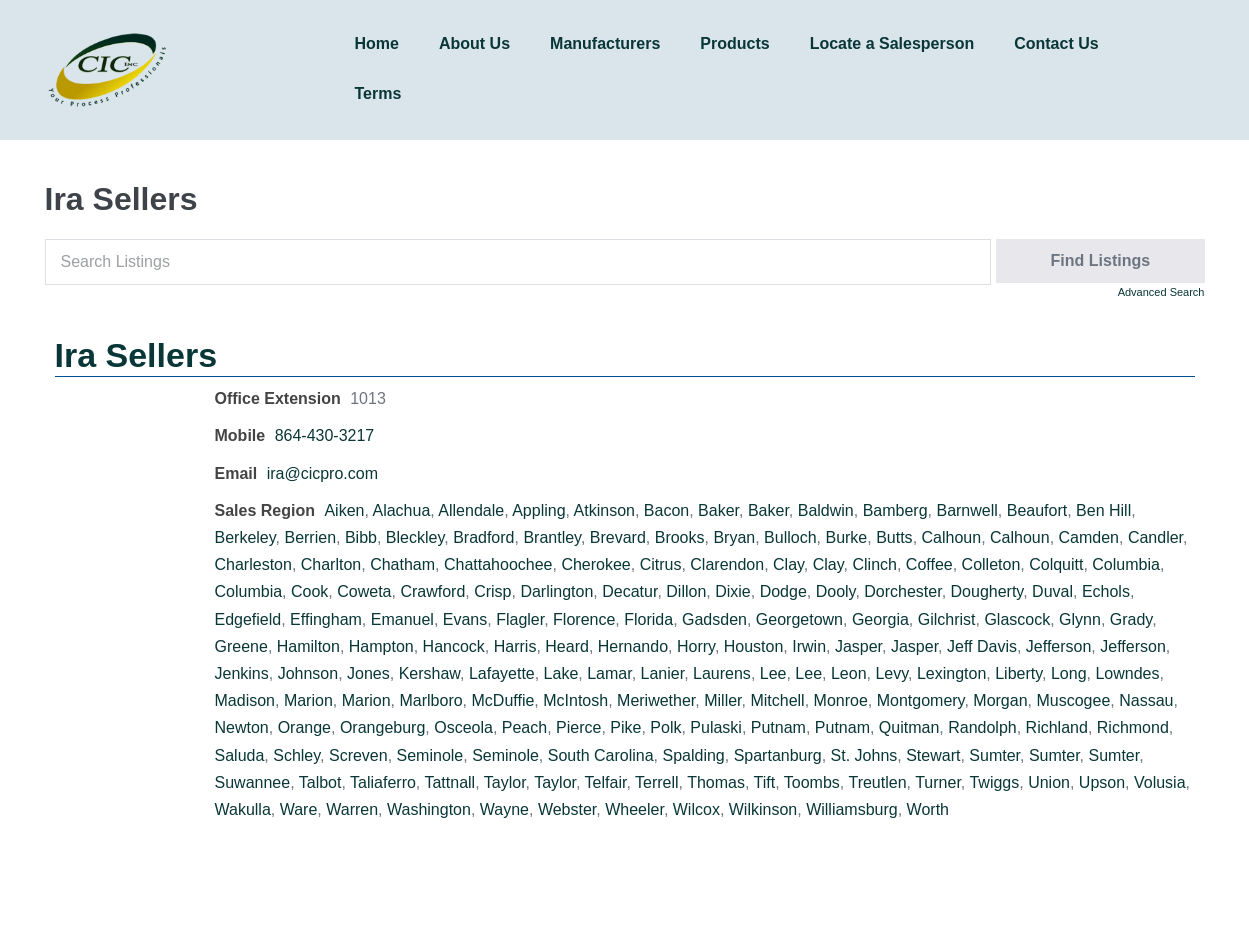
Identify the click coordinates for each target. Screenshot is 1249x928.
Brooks (680, 537)
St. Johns (864, 755)
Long (1069, 673)
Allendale (471, 510)
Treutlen (877, 782)
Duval (1052, 591)
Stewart (933, 755)
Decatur (629, 591)
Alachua (401, 510)
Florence (584, 619)
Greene (241, 646)
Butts (894, 537)
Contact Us (1056, 43)
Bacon (666, 510)
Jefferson (1059, 646)
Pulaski (716, 727)
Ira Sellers (136, 355)
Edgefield (248, 619)
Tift (765, 782)
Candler (1155, 537)
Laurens (722, 673)
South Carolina (601, 755)
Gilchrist (947, 619)
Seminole (430, 755)
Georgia (880, 619)
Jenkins (242, 673)
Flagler (520, 619)
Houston (754, 646)
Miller (722, 700)
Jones (368, 673)
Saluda (240, 755)
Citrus (661, 564)
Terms (378, 93)
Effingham (326, 619)
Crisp (492, 591)
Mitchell (777, 700)
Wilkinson (763, 809)
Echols (1106, 591)
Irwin (809, 646)
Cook (309, 591)
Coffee (929, 564)
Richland (1057, 727)
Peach (524, 727)
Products (734, 43)
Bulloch (790, 537)
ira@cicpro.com (322, 473)
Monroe (841, 700)
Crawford (432, 591)
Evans (465, 619)
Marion (308, 700)
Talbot (320, 782)
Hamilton (308, 646)
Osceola (463, 727)
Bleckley (415, 537)
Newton (242, 727)
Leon (849, 673)
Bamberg (895, 510)
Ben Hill (1103, 510)
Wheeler (634, 809)
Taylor (505, 782)
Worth (928, 809)
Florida (648, 619)
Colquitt (1056, 564)
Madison (245, 700)
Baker (718, 510)
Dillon (686, 591)
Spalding (693, 755)
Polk (665, 727)
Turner (938, 782)
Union (1049, 782)
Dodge (783, 591)
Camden (1089, 537)
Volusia (1160, 782)
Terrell (657, 782)
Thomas (716, 782)
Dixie (733, 591)
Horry (696, 646)
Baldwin (826, 510)
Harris (515, 646)
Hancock (454, 646)
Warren (352, 809)
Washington (429, 809)
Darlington (556, 591)
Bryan (734, 537)
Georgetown (799, 619)
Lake (561, 673)
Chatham (402, 564)
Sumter (994, 755)
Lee (773, 673)
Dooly (836, 591)
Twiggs (994, 782)
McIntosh (575, 700)
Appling (538, 510)
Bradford (483, 537)
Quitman (909, 727)
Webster (567, 809)
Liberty (1018, 673)
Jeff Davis (982, 646)
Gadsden (714, 619)
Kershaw (429, 673)
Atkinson (604, 510)
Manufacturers (605, 43)
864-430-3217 (325, 435)
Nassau (1146, 700)
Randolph (982, 727)
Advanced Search (1161, 292)
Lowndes (1127, 673)
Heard (567, 646)
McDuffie (503, 700)
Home (377, 43)
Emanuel (402, 619)
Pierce (578, 727)
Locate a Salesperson (892, 43)
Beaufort (1037, 510)
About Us (474, 43)
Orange (304, 727)
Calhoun (952, 537)
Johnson (308, 673)
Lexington (951, 673)
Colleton (991, 564)
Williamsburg (852, 809)
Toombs (812, 782)
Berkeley (245, 537)
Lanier (663, 673)
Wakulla (243, 809)
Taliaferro (383, 782)
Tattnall (449, 782)
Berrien (310, 537)
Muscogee (1073, 700)
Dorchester (902, 591)
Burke (846, 537)
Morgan (1000, 700)
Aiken (344, 510)
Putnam (778, 727)
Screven (358, 755)
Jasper (858, 646)
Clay (788, 564)
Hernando (633, 646)
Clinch (874, 564)
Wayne (504, 809)
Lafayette (502, 673)
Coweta (364, 591)
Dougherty (987, 591)
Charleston (253, 564)
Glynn (1080, 619)
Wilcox (696, 809)
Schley (296, 755)
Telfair (606, 782)
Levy (891, 673)
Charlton (331, 564)
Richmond (1133, 727)
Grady (1131, 619)
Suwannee (253, 782)
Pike (625, 727)
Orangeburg (382, 727)
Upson (1102, 782)
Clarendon (727, 564)
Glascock (1017, 619)
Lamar (609, 673)
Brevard (618, 537)
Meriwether (656, 700)
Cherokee (595, 564)
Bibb (361, 537)
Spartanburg (778, 755)
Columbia (1126, 564)
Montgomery (921, 700)
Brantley (552, 537)
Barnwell (966, 510)
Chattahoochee (498, 564)
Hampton (381, 646)
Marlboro (430, 700)
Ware (299, 809)
